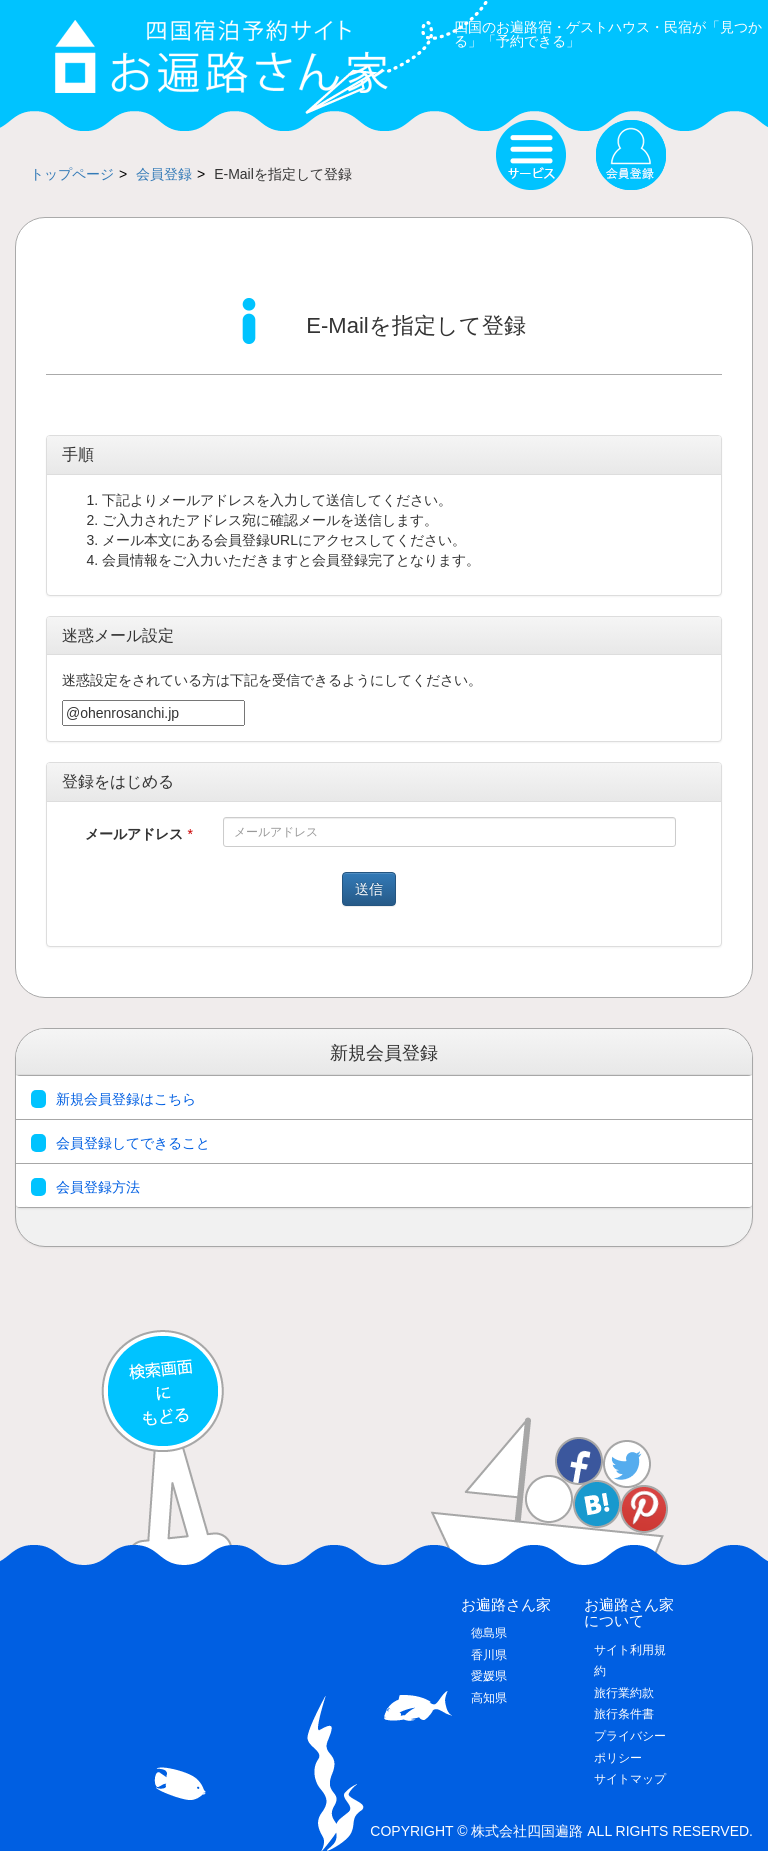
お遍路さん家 (506, 1604)
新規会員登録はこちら (113, 1099)
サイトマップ (630, 1779)
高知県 (489, 1698)
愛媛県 (489, 1676)
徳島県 (489, 1633)
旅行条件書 (624, 1714)
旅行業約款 (624, 1693)
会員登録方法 (85, 1187)
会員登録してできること (120, 1143)
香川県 (489, 1655)
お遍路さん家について (629, 1613)
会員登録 (164, 174)
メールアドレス (139, 834)
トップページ (72, 174)
